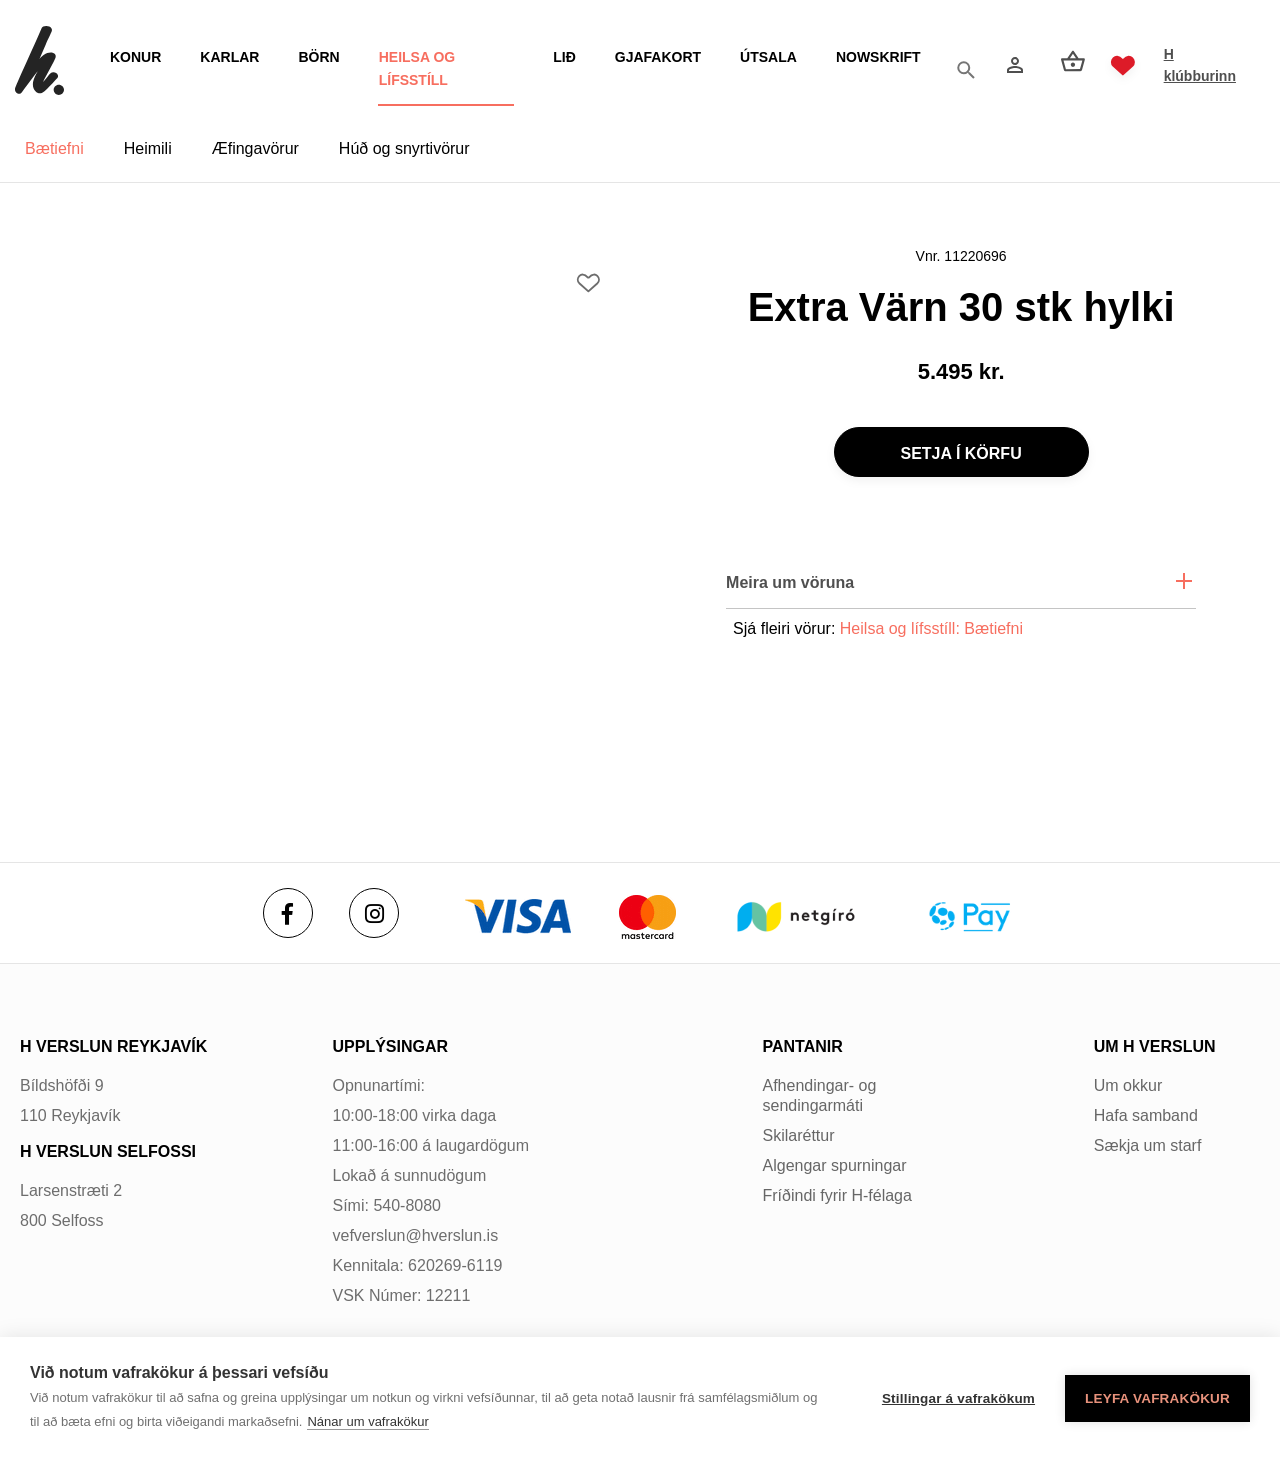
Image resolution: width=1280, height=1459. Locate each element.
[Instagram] (374, 913)
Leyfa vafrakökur (1157, 1398)
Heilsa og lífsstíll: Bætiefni (931, 628)
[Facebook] (288, 913)
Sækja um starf (1148, 1145)
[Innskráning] (1011, 65)
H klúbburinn (1198, 65)
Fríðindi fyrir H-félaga (837, 1195)
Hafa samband (1146, 1115)
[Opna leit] (963, 66)
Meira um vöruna (790, 582)
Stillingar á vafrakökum (958, 1398)
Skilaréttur (799, 1135)
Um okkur (1128, 1085)
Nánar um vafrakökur (367, 1421)
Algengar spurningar (835, 1165)
